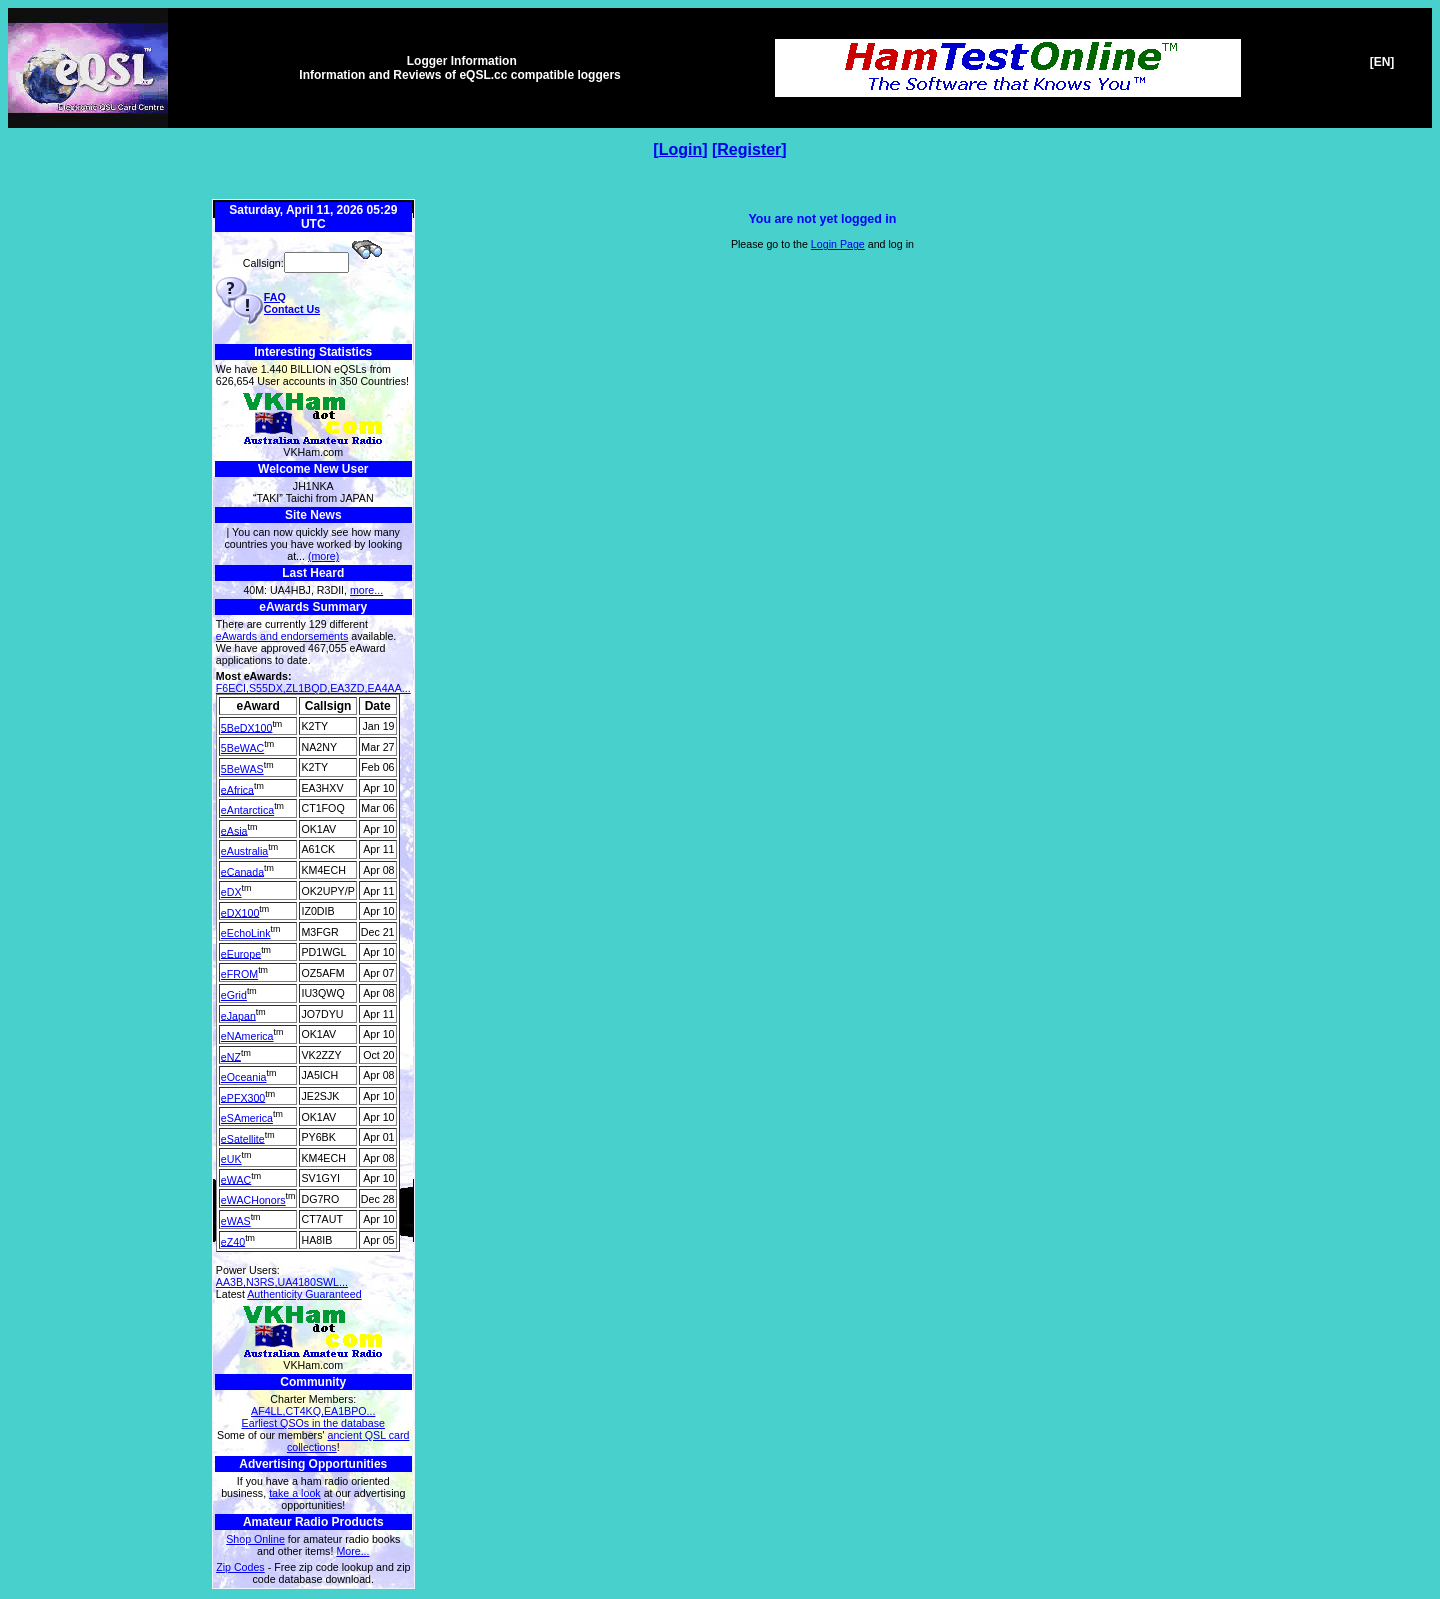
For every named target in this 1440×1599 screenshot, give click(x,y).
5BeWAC (242, 748)
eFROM (239, 974)
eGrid (234, 995)
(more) (323, 556)
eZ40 (233, 1241)
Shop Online (255, 1539)
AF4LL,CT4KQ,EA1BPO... (313, 1411)
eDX (231, 892)
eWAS (236, 1221)
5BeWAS (242, 769)
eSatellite (243, 1138)
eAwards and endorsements (282, 636)
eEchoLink (246, 933)
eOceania (244, 1077)
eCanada (242, 871)
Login (681, 149)
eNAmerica (247, 1036)
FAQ (275, 297)
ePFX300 (243, 1097)
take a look (295, 1493)
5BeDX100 (247, 727)
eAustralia (244, 851)
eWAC (236, 1179)
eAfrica (237, 789)
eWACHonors (253, 1200)
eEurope (241, 953)
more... (366, 590)
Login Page (838, 244)
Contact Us (292, 309)
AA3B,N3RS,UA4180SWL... (282, 1282)
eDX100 (240, 912)
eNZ (231, 1056)
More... (352, 1551)
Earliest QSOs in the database (313, 1423)
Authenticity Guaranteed (304, 1294)
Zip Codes (240, 1567)
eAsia (234, 830)
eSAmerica (247, 1118)
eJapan (238, 1015)
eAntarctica (247, 810)
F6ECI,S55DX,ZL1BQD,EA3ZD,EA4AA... (313, 688)
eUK (231, 1159)
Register (749, 149)
